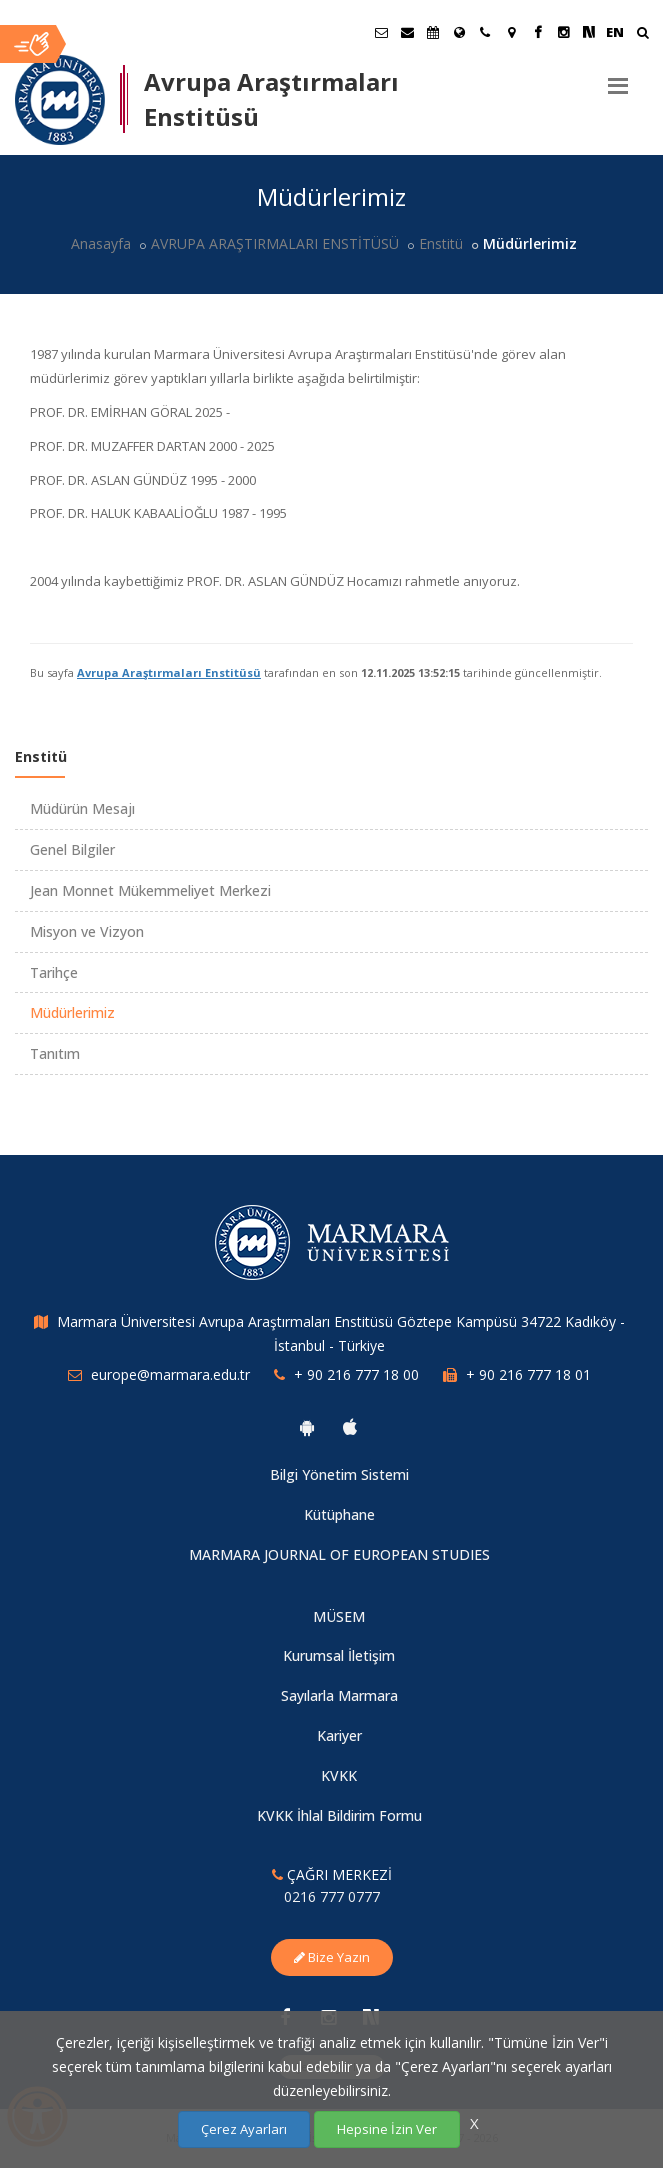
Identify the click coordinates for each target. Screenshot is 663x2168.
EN (615, 32)
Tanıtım (55, 1053)
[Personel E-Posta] (407, 32)
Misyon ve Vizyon (87, 931)
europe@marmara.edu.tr (170, 1374)
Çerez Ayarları (244, 2129)
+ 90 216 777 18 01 (528, 1374)
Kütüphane (339, 1514)
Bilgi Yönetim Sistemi (339, 1474)
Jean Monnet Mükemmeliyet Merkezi (150, 890)
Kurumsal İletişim (339, 1655)
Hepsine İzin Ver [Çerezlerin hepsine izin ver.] (387, 2129)
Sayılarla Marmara (339, 1695)
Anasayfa (101, 243)
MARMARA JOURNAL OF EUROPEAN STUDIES (339, 1554)
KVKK (339, 1775)
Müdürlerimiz (72, 1012)
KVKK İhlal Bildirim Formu (339, 1815)
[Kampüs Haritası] (511, 32)
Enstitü (441, 243)
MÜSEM (339, 1616)
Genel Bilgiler (72, 849)
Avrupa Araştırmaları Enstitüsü (169, 672)
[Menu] (618, 78)
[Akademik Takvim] (433, 32)
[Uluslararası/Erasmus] (459, 32)
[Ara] (642, 34)
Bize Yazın (332, 1957)
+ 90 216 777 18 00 (356, 1374)
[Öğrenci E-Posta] (381, 32)
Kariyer (339, 1735)
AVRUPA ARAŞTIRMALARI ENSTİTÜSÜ (275, 243)
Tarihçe (54, 972)
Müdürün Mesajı (82, 808)
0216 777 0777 (332, 1896)
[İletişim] (485, 32)
